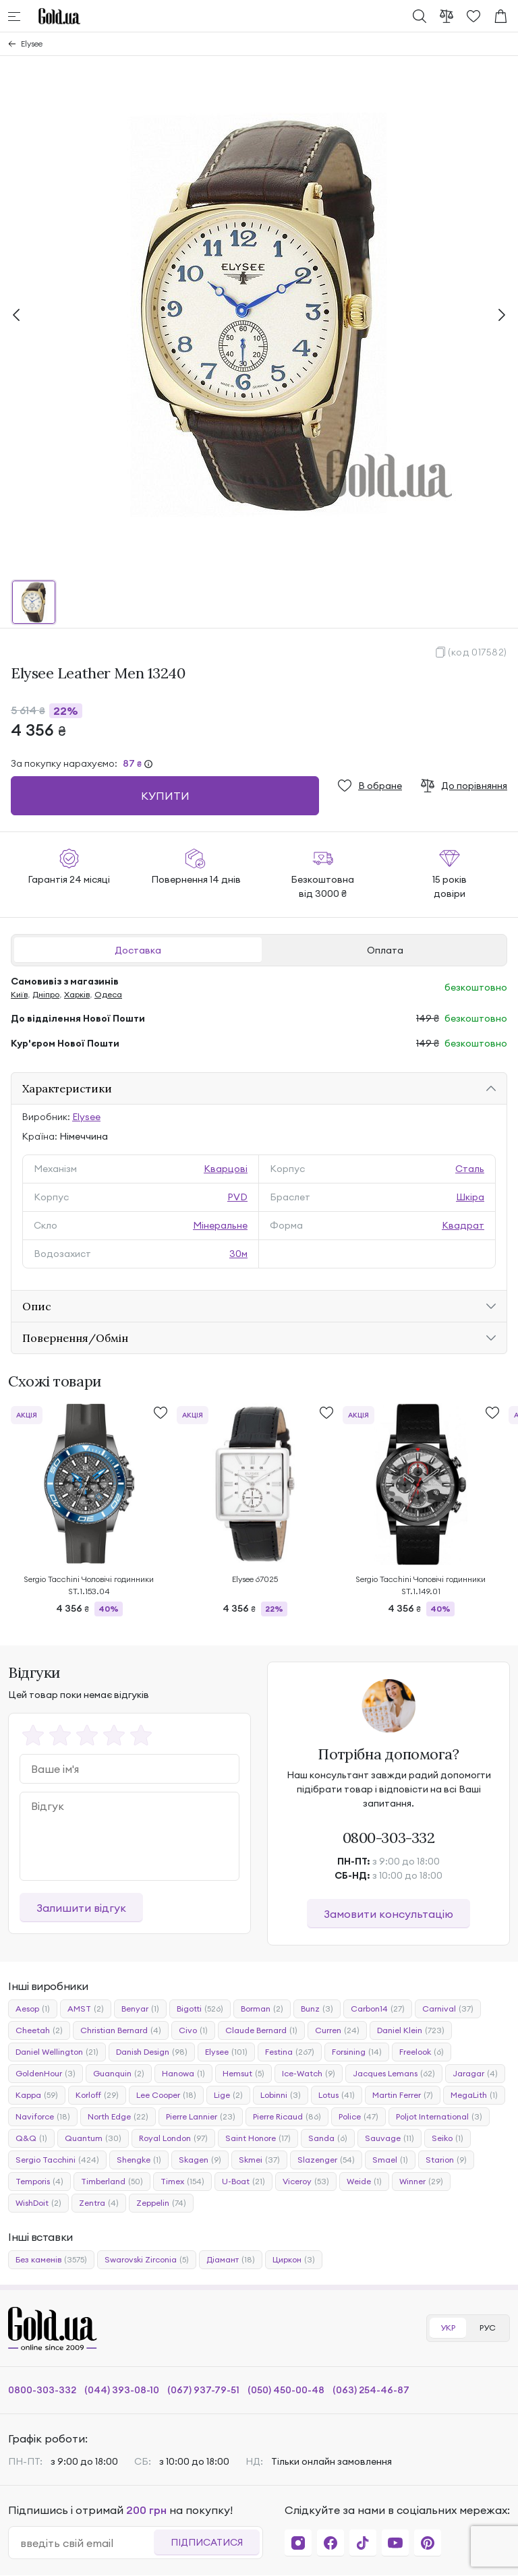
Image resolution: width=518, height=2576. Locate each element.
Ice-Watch (308, 2074)
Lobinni (280, 2095)
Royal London (173, 2138)
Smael (390, 2160)
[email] (87, 2543)
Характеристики (67, 1088)
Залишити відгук (81, 1907)
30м (238, 1254)
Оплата (385, 950)
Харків (77, 994)
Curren (337, 2030)
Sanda (327, 2138)
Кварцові (226, 1169)
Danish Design (152, 2052)
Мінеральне (220, 1225)
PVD (237, 1197)
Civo (193, 2030)
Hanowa (183, 2074)
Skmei (259, 2160)
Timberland (112, 2181)
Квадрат (463, 1225)
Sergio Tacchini (57, 2160)
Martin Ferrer (402, 2095)
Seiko (447, 2138)
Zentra (99, 2203)
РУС (488, 2327)
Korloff (97, 2095)
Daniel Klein (410, 2030)
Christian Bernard (120, 2030)
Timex (182, 2181)
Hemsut (243, 2074)
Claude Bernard (261, 2030)
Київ (19, 994)
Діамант (230, 2260)
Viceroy (306, 2181)
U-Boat (243, 2181)
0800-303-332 (389, 1837)
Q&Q (31, 2138)
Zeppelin (161, 2203)
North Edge (118, 2117)
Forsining (357, 2052)
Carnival (447, 2009)
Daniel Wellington (57, 2052)
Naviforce (43, 2117)
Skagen (200, 2160)
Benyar (140, 2009)
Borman (262, 2009)
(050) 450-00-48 (286, 2390)
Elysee (31, 43)
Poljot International (439, 2117)
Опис (36, 1306)
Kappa (37, 2095)
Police (358, 2117)
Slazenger (326, 2160)
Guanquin (118, 2074)
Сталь (469, 1169)
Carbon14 (378, 2009)
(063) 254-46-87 (371, 2390)
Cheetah (39, 2030)
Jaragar (475, 2074)
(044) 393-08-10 (121, 2390)
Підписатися (207, 2542)
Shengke (139, 2160)
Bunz (317, 2009)
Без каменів (51, 2260)
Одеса (108, 994)
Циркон (293, 2260)
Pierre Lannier (200, 2117)
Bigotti (200, 2009)
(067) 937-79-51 (203, 2390)
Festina (289, 2052)
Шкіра (470, 1197)
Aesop (33, 2009)
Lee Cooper (166, 2095)
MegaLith (474, 2095)
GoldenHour (46, 2074)
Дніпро (45, 994)
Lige (228, 2095)
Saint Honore (258, 2138)
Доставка (138, 950)
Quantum (93, 2138)
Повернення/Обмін (75, 1338)
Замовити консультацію (388, 1914)
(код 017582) (477, 652)
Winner (421, 2181)
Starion (446, 2160)
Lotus (336, 2095)
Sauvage (389, 2138)
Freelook (421, 2052)
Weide (364, 2181)
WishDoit (38, 2203)
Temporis (39, 2181)
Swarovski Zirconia (147, 2260)
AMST (85, 2009)
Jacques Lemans (394, 2074)
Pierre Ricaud (287, 2117)
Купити (165, 795)
